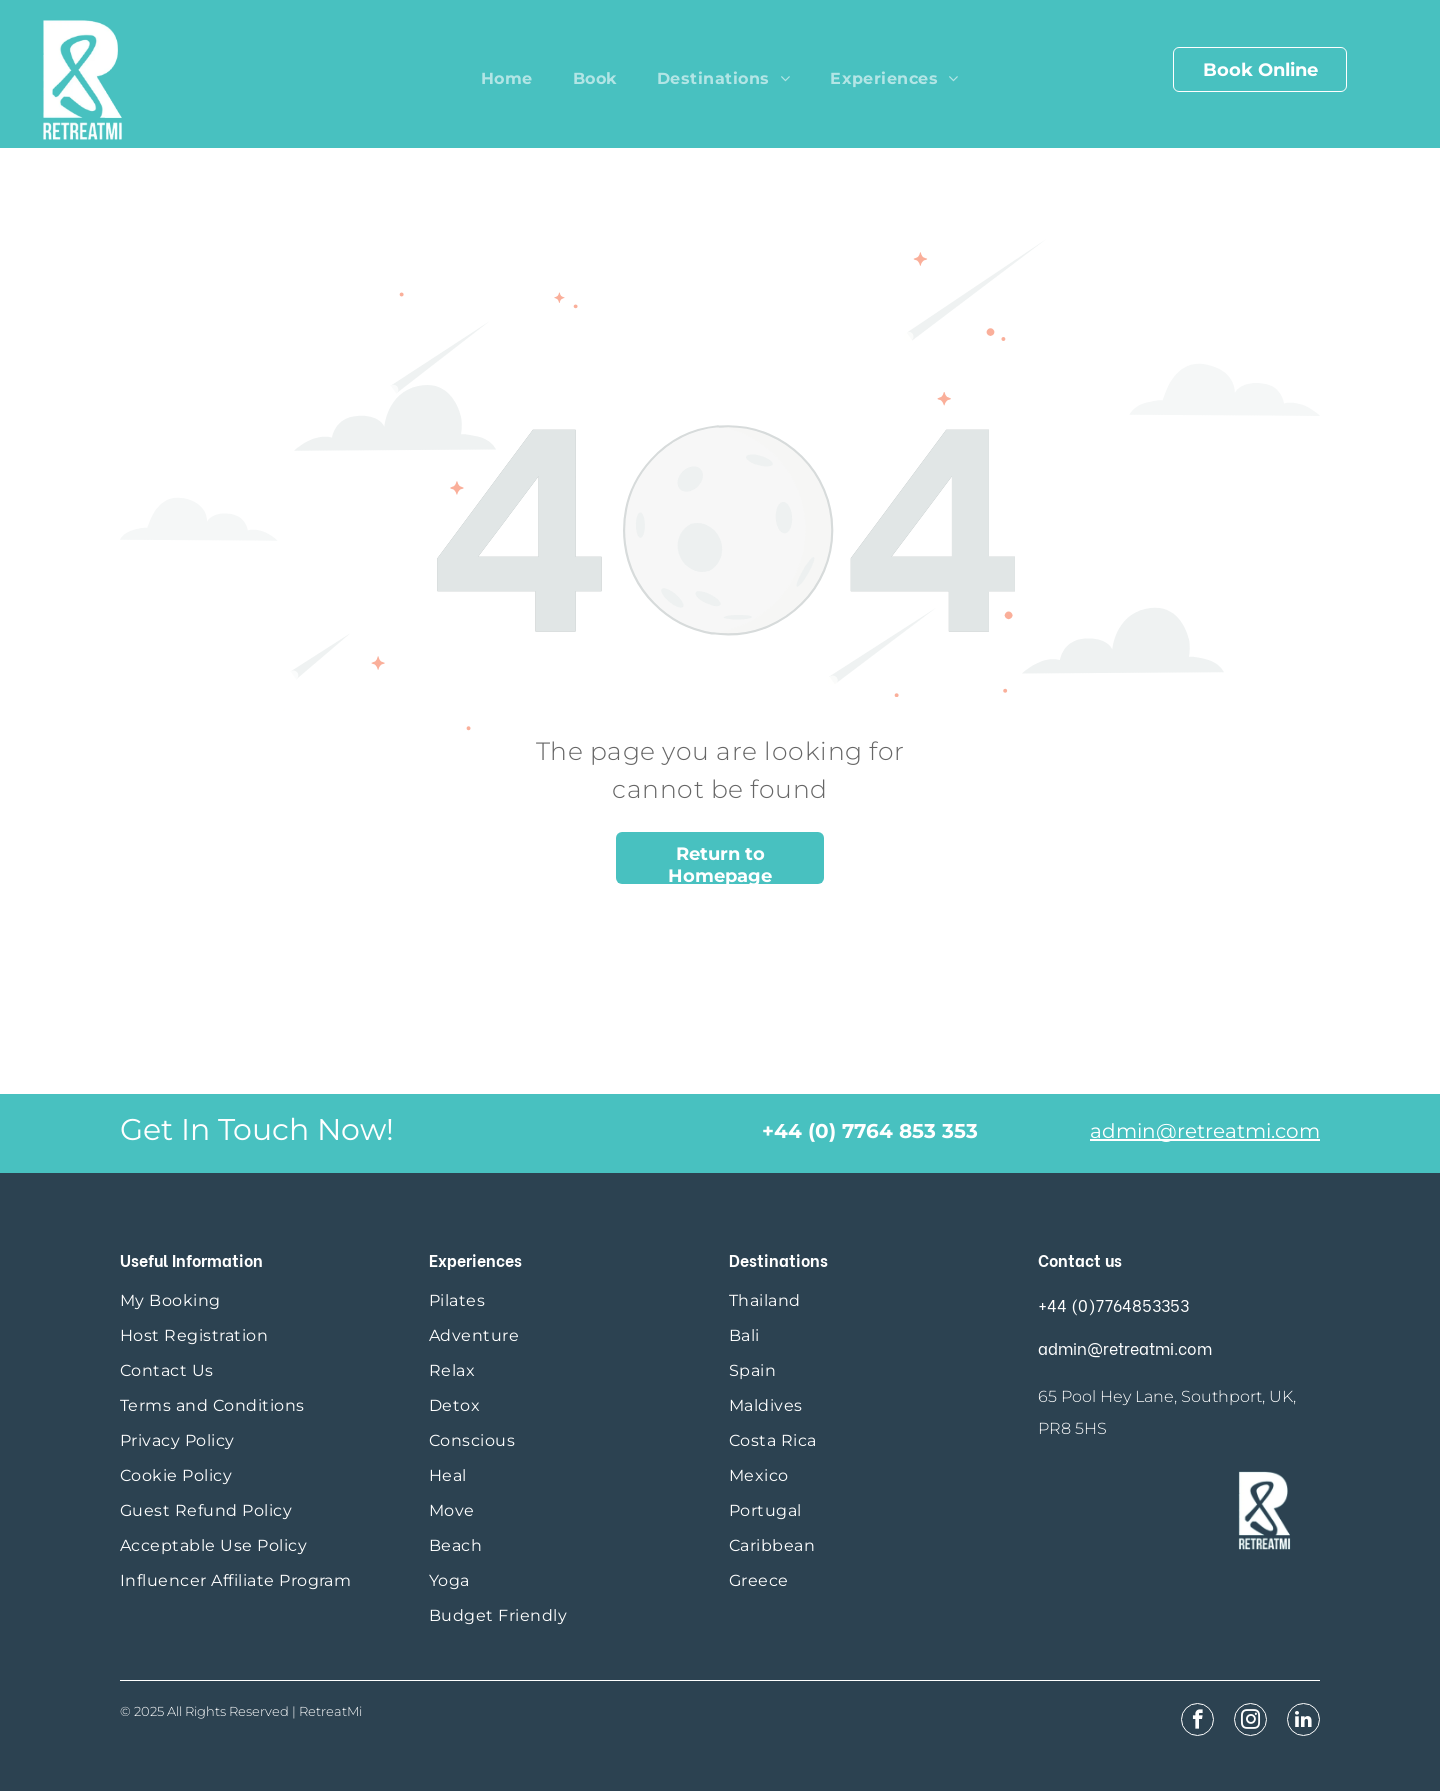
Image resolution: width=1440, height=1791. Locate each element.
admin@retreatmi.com (1205, 1131)
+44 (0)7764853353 (1113, 1304)
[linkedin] (1303, 1722)
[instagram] (1250, 1722)
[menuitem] (507, 78)
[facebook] (1197, 1722)
